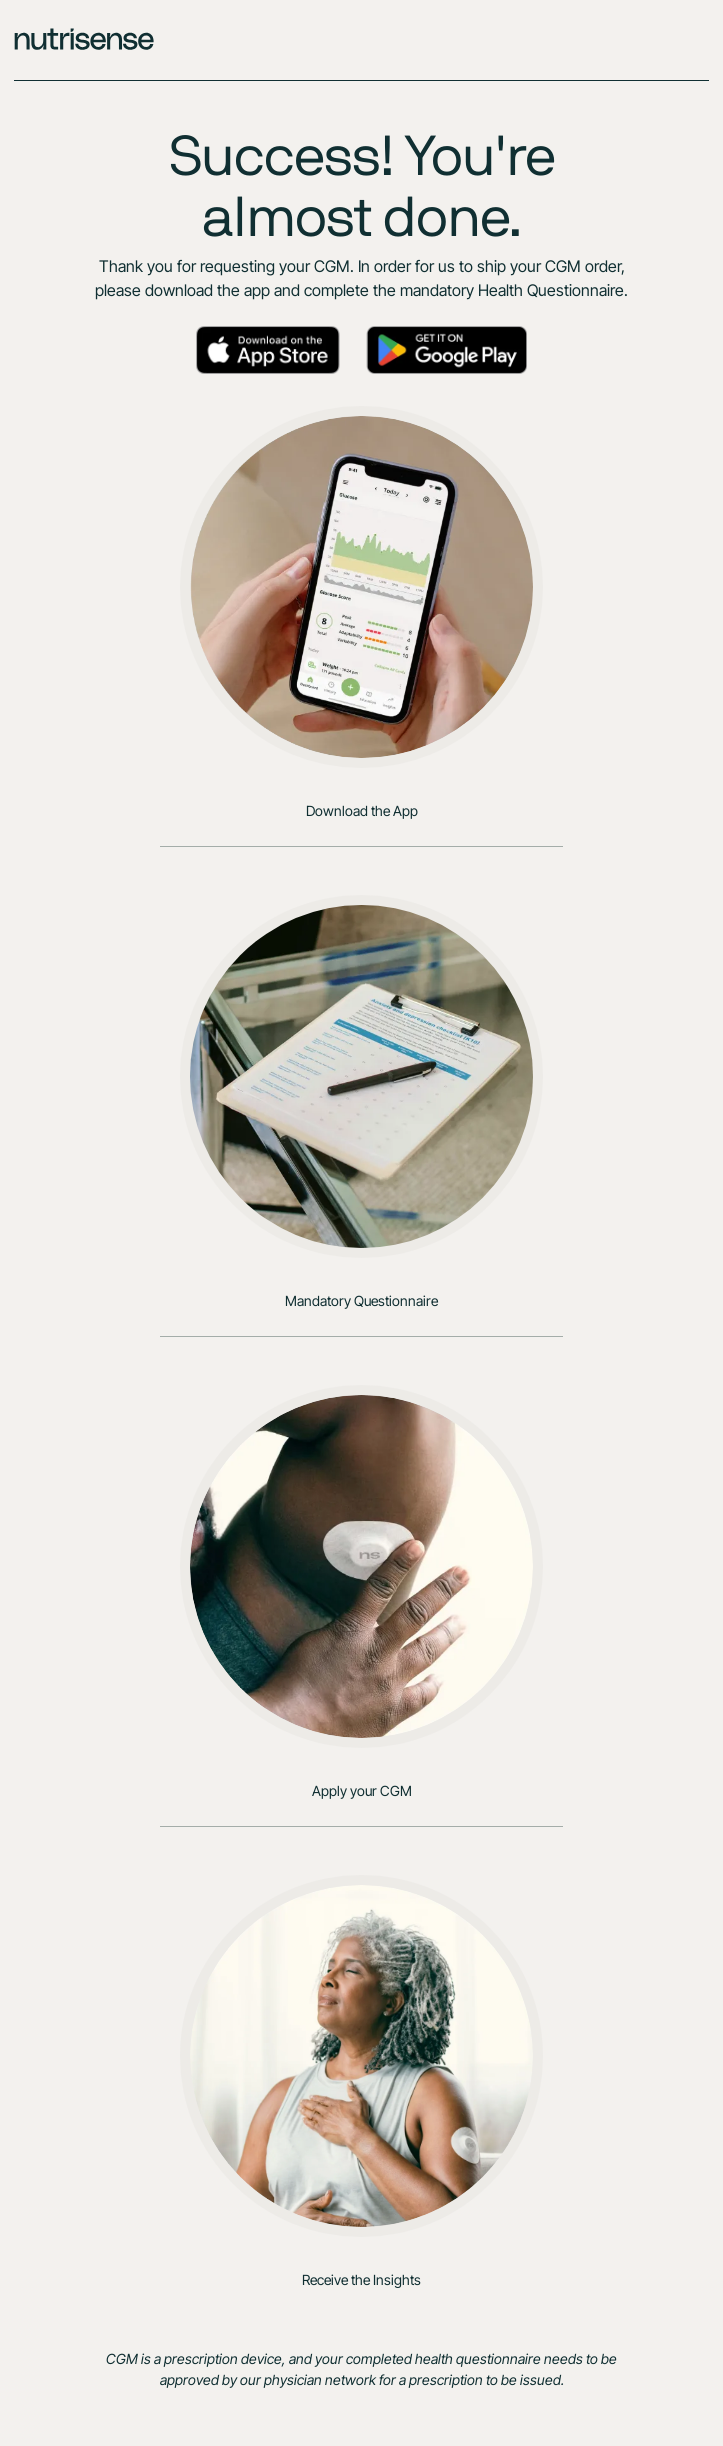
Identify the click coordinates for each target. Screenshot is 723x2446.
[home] (361, 40)
